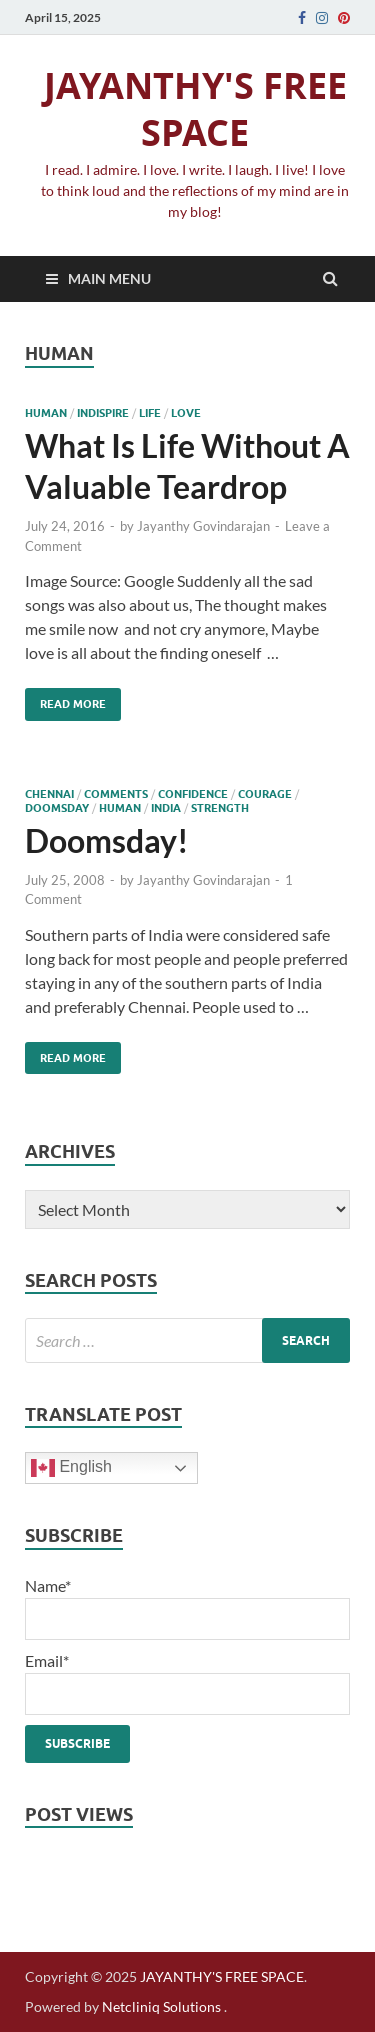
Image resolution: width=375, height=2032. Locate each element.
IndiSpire (103, 413)
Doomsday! (107, 840)
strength (220, 808)
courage (265, 794)
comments (116, 794)
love (186, 413)
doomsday (57, 808)
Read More (65, 699)
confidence (193, 794)
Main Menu (109, 278)
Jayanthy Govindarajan (203, 526)
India (166, 808)
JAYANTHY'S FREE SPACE (195, 109)
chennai (49, 794)
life (150, 413)
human (46, 413)
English (71, 1468)
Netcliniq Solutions (161, 2006)
